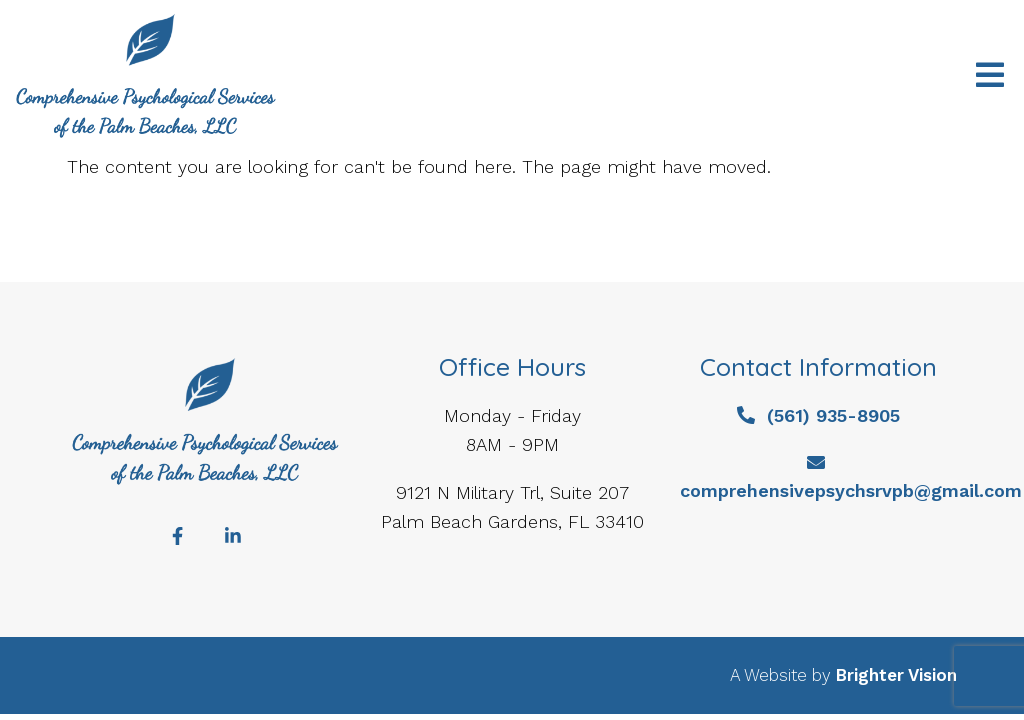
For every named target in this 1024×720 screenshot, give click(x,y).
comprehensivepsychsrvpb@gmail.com (851, 490)
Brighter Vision (896, 675)
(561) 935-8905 (833, 415)
